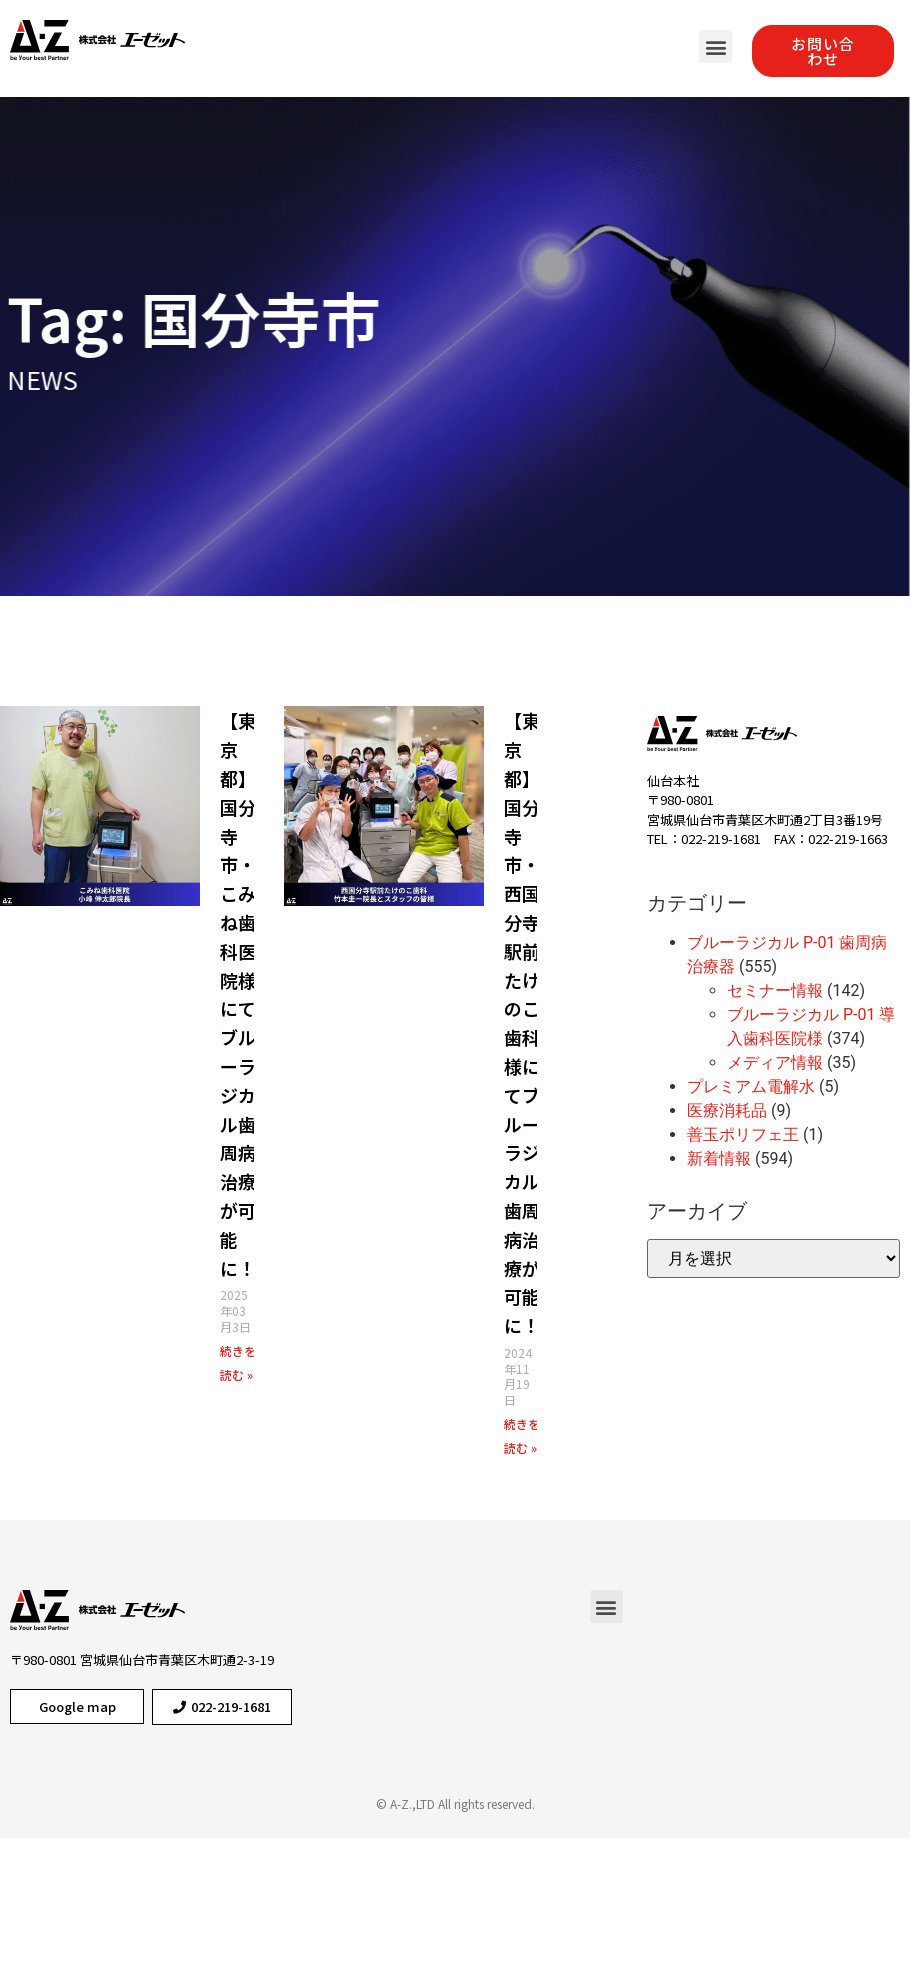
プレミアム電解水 (751, 1086)
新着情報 (719, 1158)
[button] (715, 46)
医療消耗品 (727, 1110)
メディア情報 (775, 1062)
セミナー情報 (775, 990)
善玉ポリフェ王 (743, 1134)
